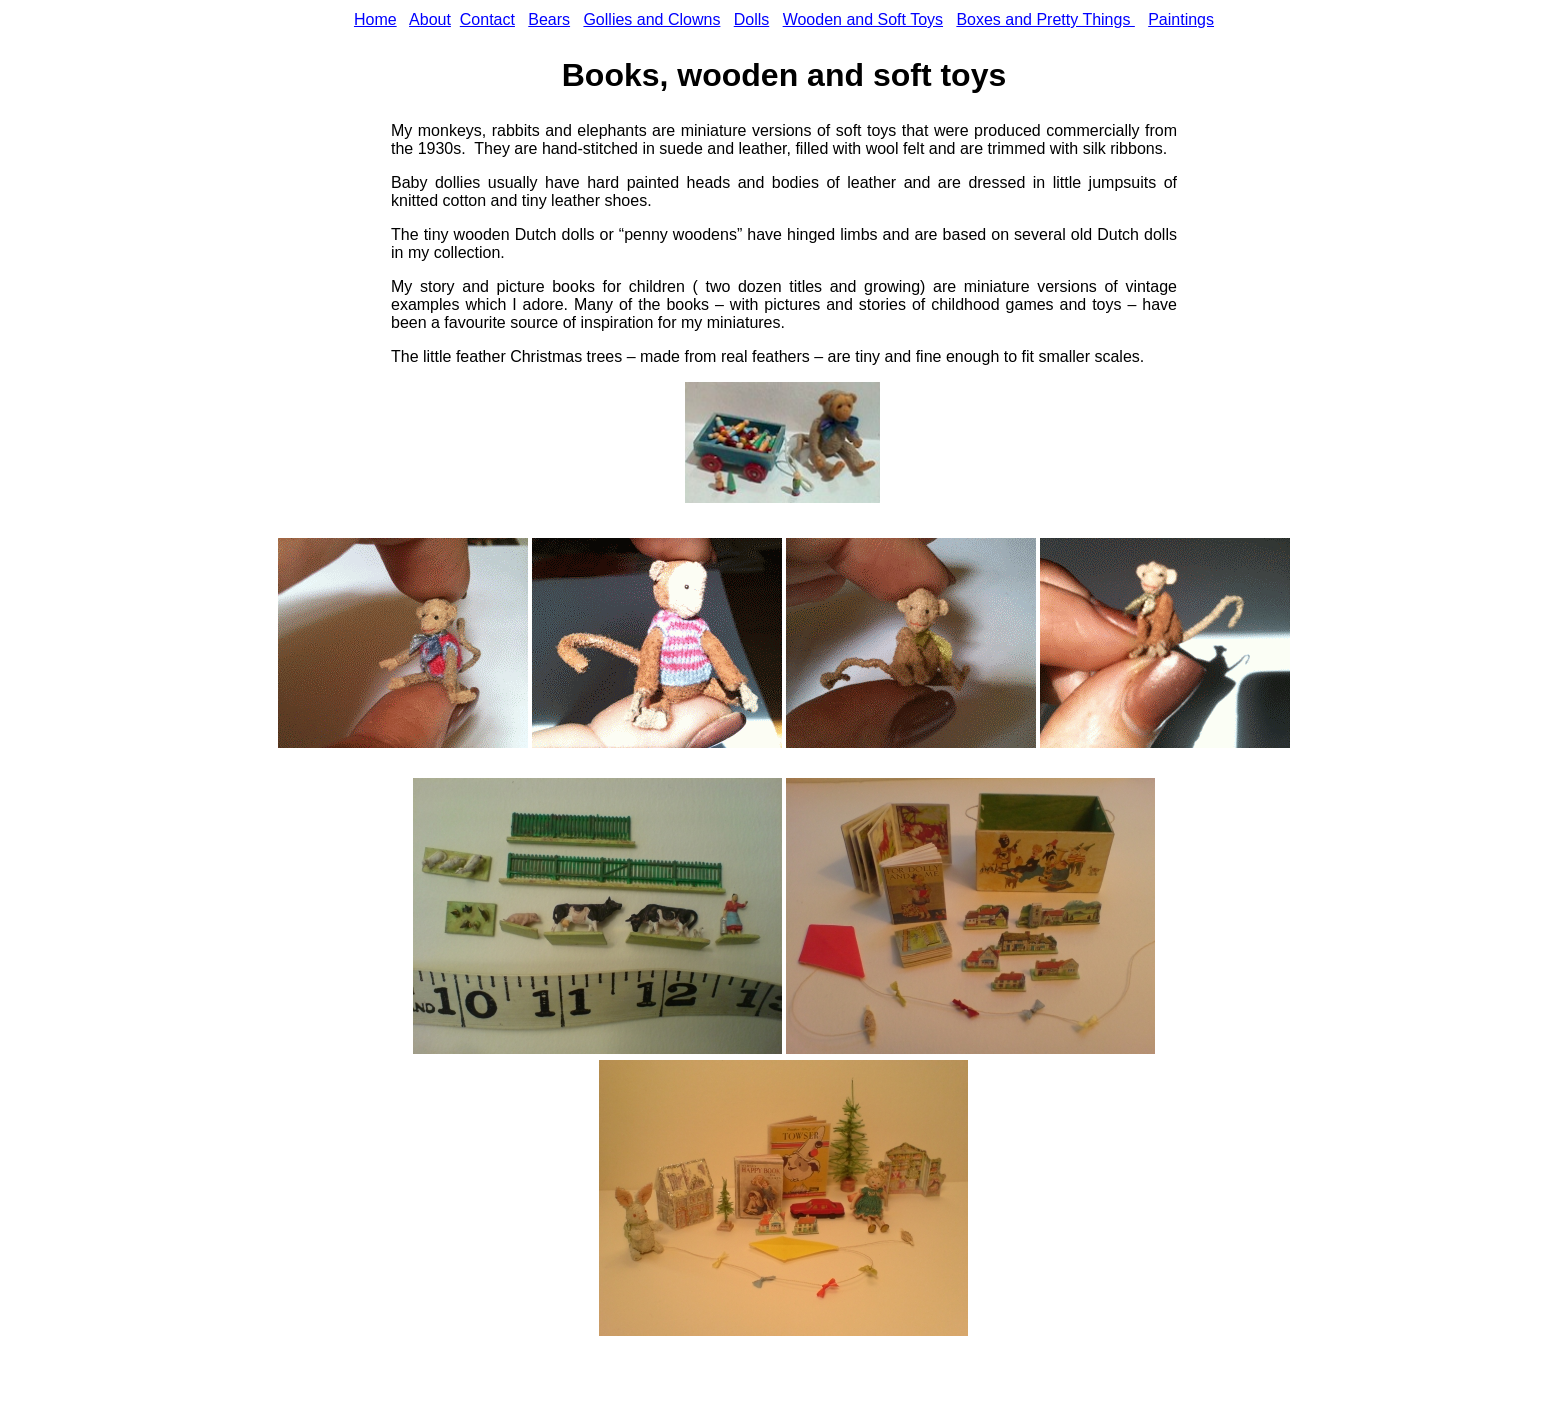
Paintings (1181, 19)
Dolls (752, 19)
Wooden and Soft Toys (863, 19)
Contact (487, 19)
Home (375, 19)
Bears (549, 19)
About (430, 19)
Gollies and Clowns (651, 19)
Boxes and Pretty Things (1045, 19)
